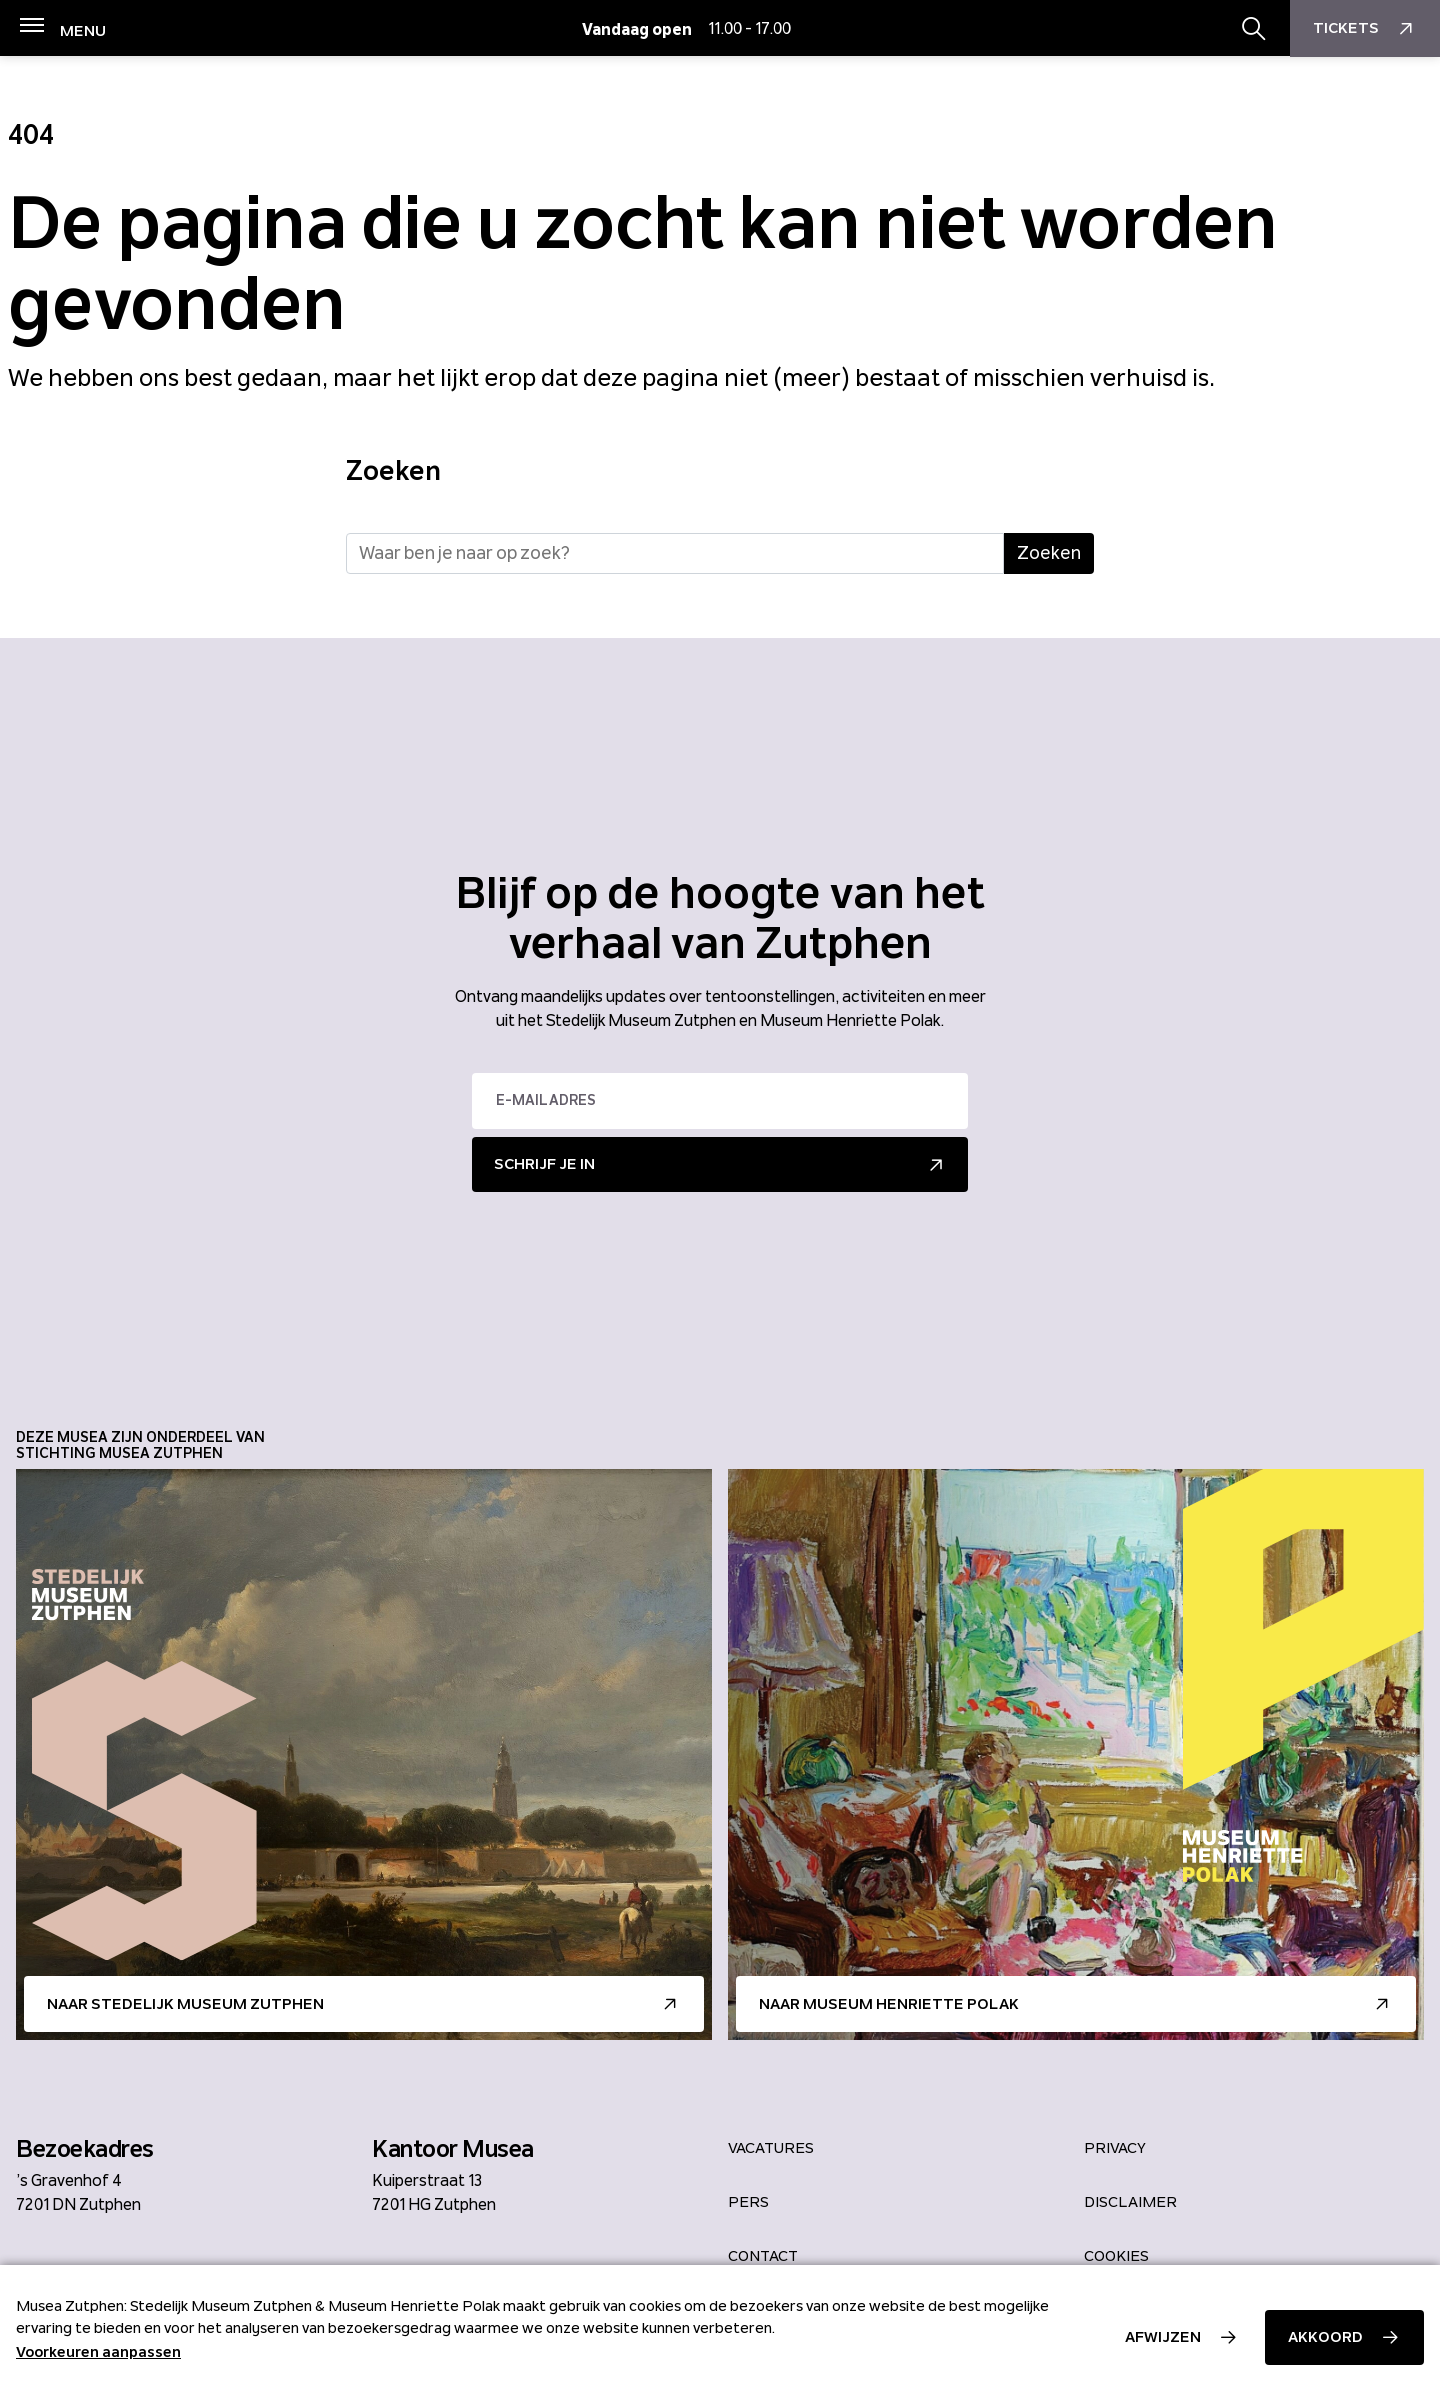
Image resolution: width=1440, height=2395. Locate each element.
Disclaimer (1130, 2202)
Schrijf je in (544, 1164)
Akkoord (1325, 2337)
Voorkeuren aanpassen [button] (98, 2352)
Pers (748, 2202)
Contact (763, 2256)
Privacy (1115, 2148)
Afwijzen (1163, 2337)
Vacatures (771, 2148)
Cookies (1116, 2256)
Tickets (1365, 29)
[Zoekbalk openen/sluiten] (1254, 29)
